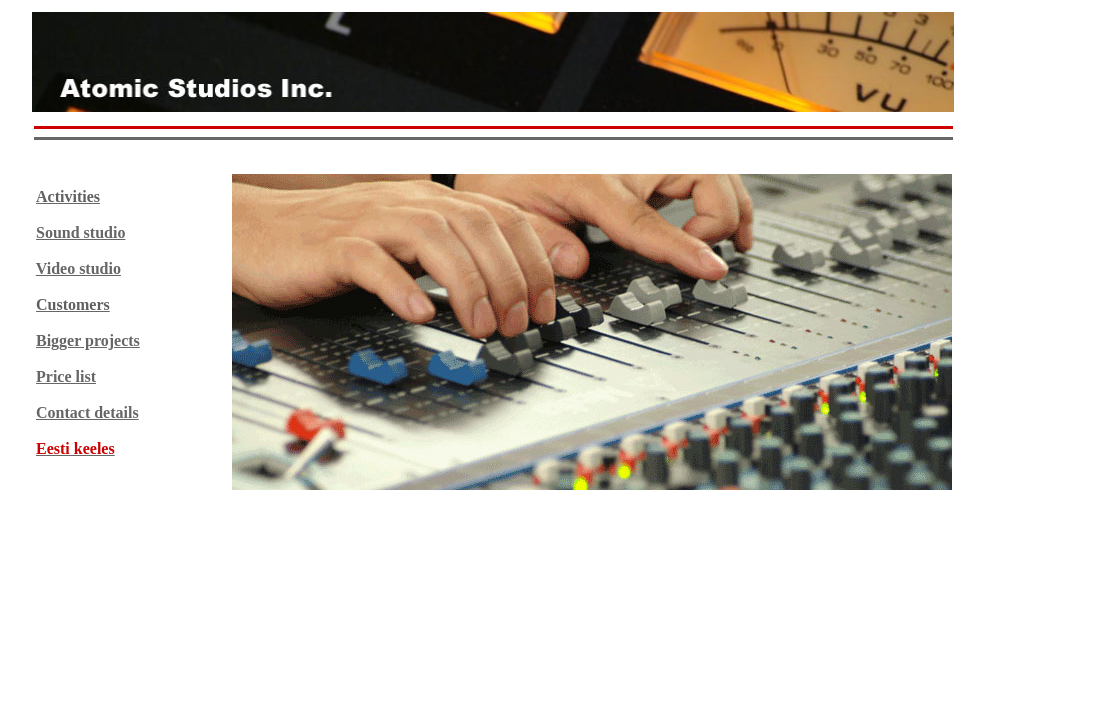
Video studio (78, 268)
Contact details (87, 412)
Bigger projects (88, 340)
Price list (66, 376)
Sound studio (80, 232)
